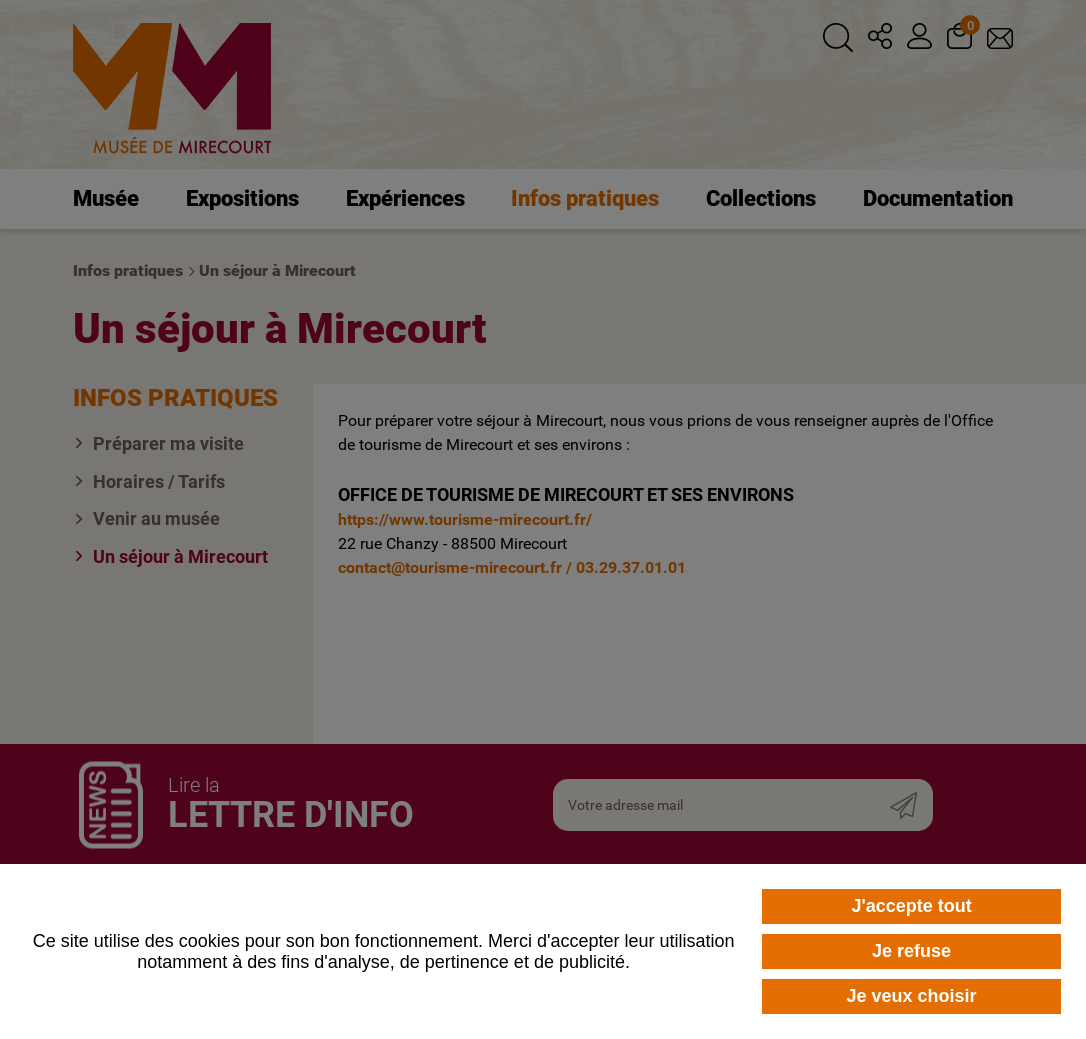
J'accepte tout (911, 906)
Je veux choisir (912, 996)
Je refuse (911, 951)
